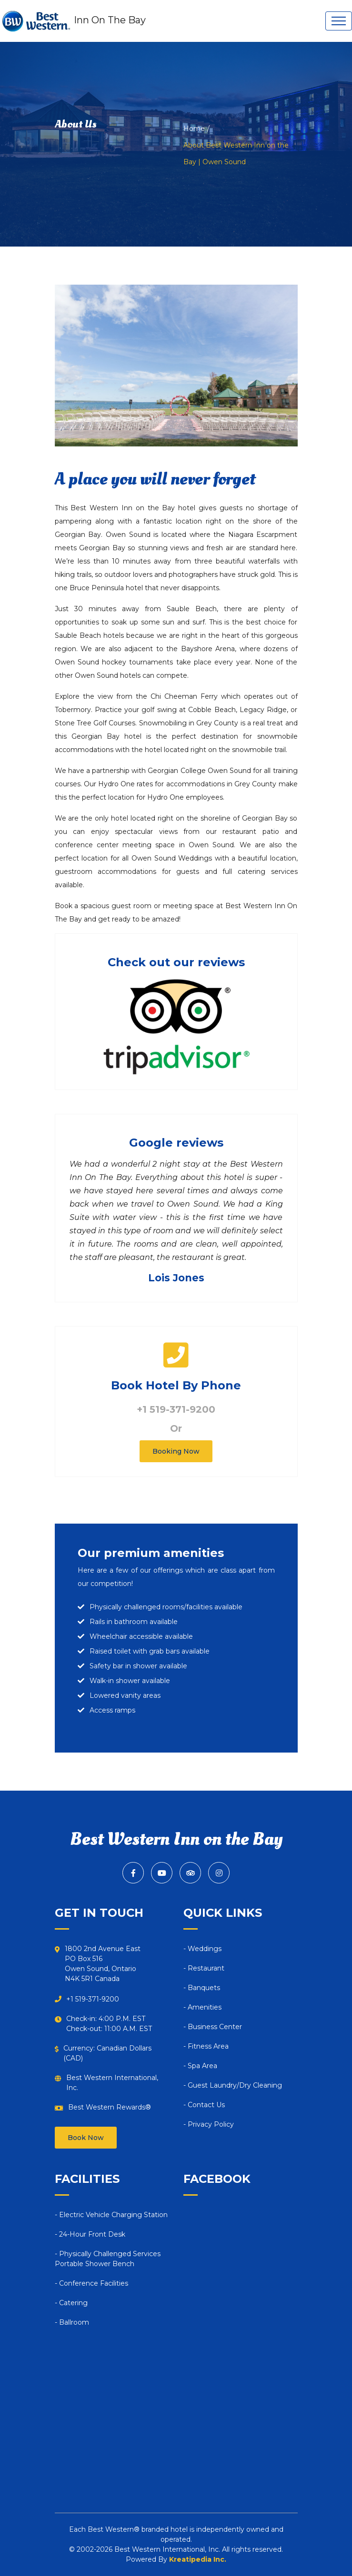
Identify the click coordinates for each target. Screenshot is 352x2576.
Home (194, 128)
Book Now (86, 2137)
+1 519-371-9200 (176, 1409)
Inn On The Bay (73, 21)
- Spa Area (200, 2065)
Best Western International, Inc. (112, 2082)
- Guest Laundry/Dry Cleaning (232, 2085)
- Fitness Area (206, 2046)
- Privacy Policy (208, 2124)
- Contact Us (204, 2104)
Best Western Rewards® (109, 2107)
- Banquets (201, 1987)
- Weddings (202, 1948)
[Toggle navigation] (338, 20)
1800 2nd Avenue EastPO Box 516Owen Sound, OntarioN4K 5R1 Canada (103, 1963)
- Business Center (212, 2026)
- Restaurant (203, 1968)
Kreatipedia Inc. (197, 2559)
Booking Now (176, 1451)
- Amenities (202, 2007)
